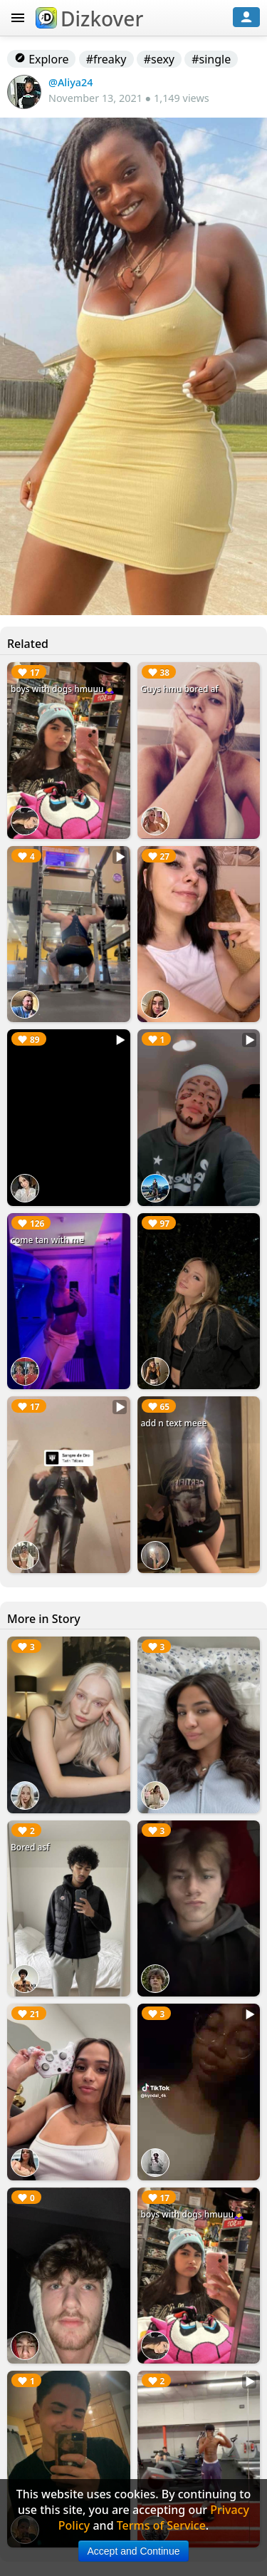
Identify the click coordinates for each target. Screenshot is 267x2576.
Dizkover (89, 18)
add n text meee (174, 1423)
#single (211, 59)
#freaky (106, 59)
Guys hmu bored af (180, 689)
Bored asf (30, 1847)
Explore (41, 59)
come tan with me (47, 1240)
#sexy (159, 59)
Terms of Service (161, 2525)
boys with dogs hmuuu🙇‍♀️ (63, 689)
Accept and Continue (134, 2551)
